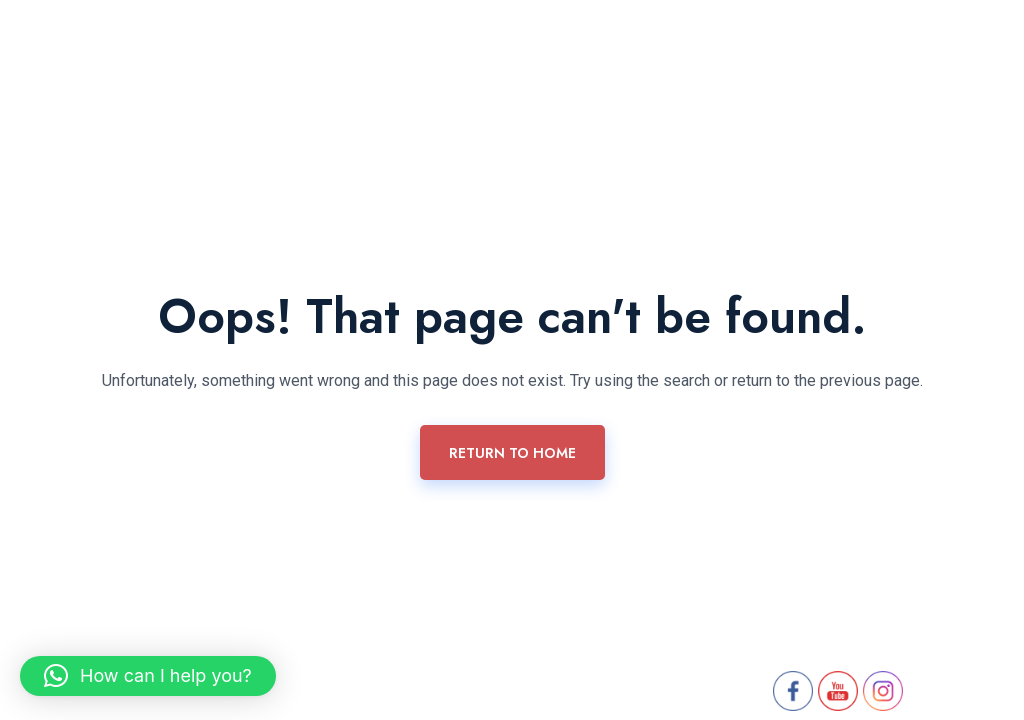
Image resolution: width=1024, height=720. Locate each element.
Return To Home (512, 453)
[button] (148, 676)
